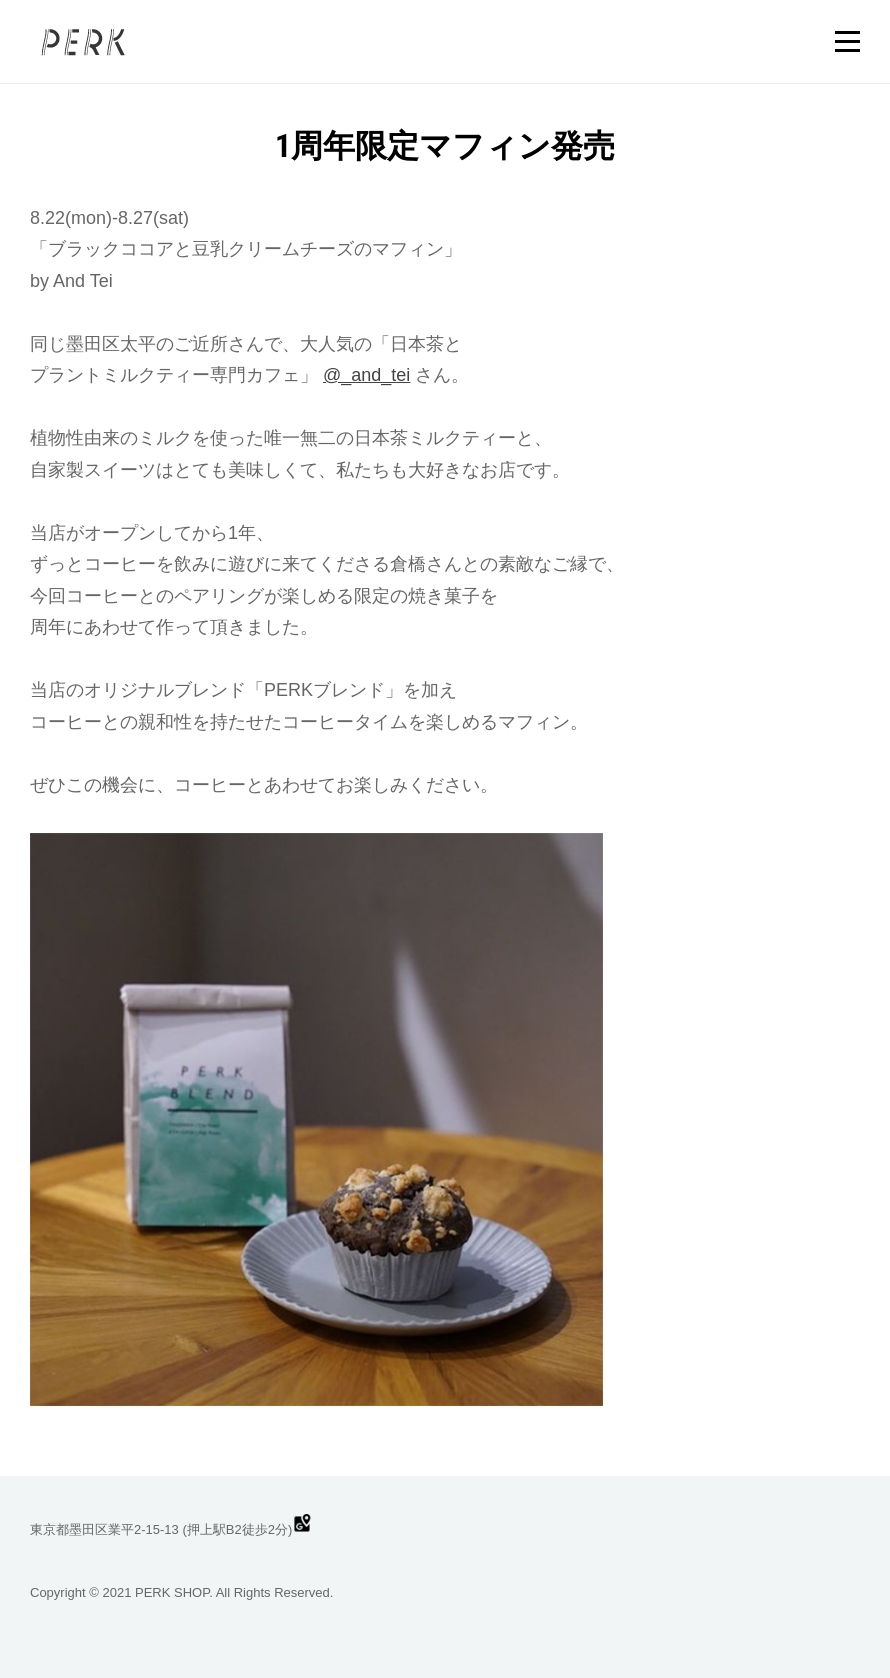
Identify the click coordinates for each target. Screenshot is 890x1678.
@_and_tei (366, 375)
